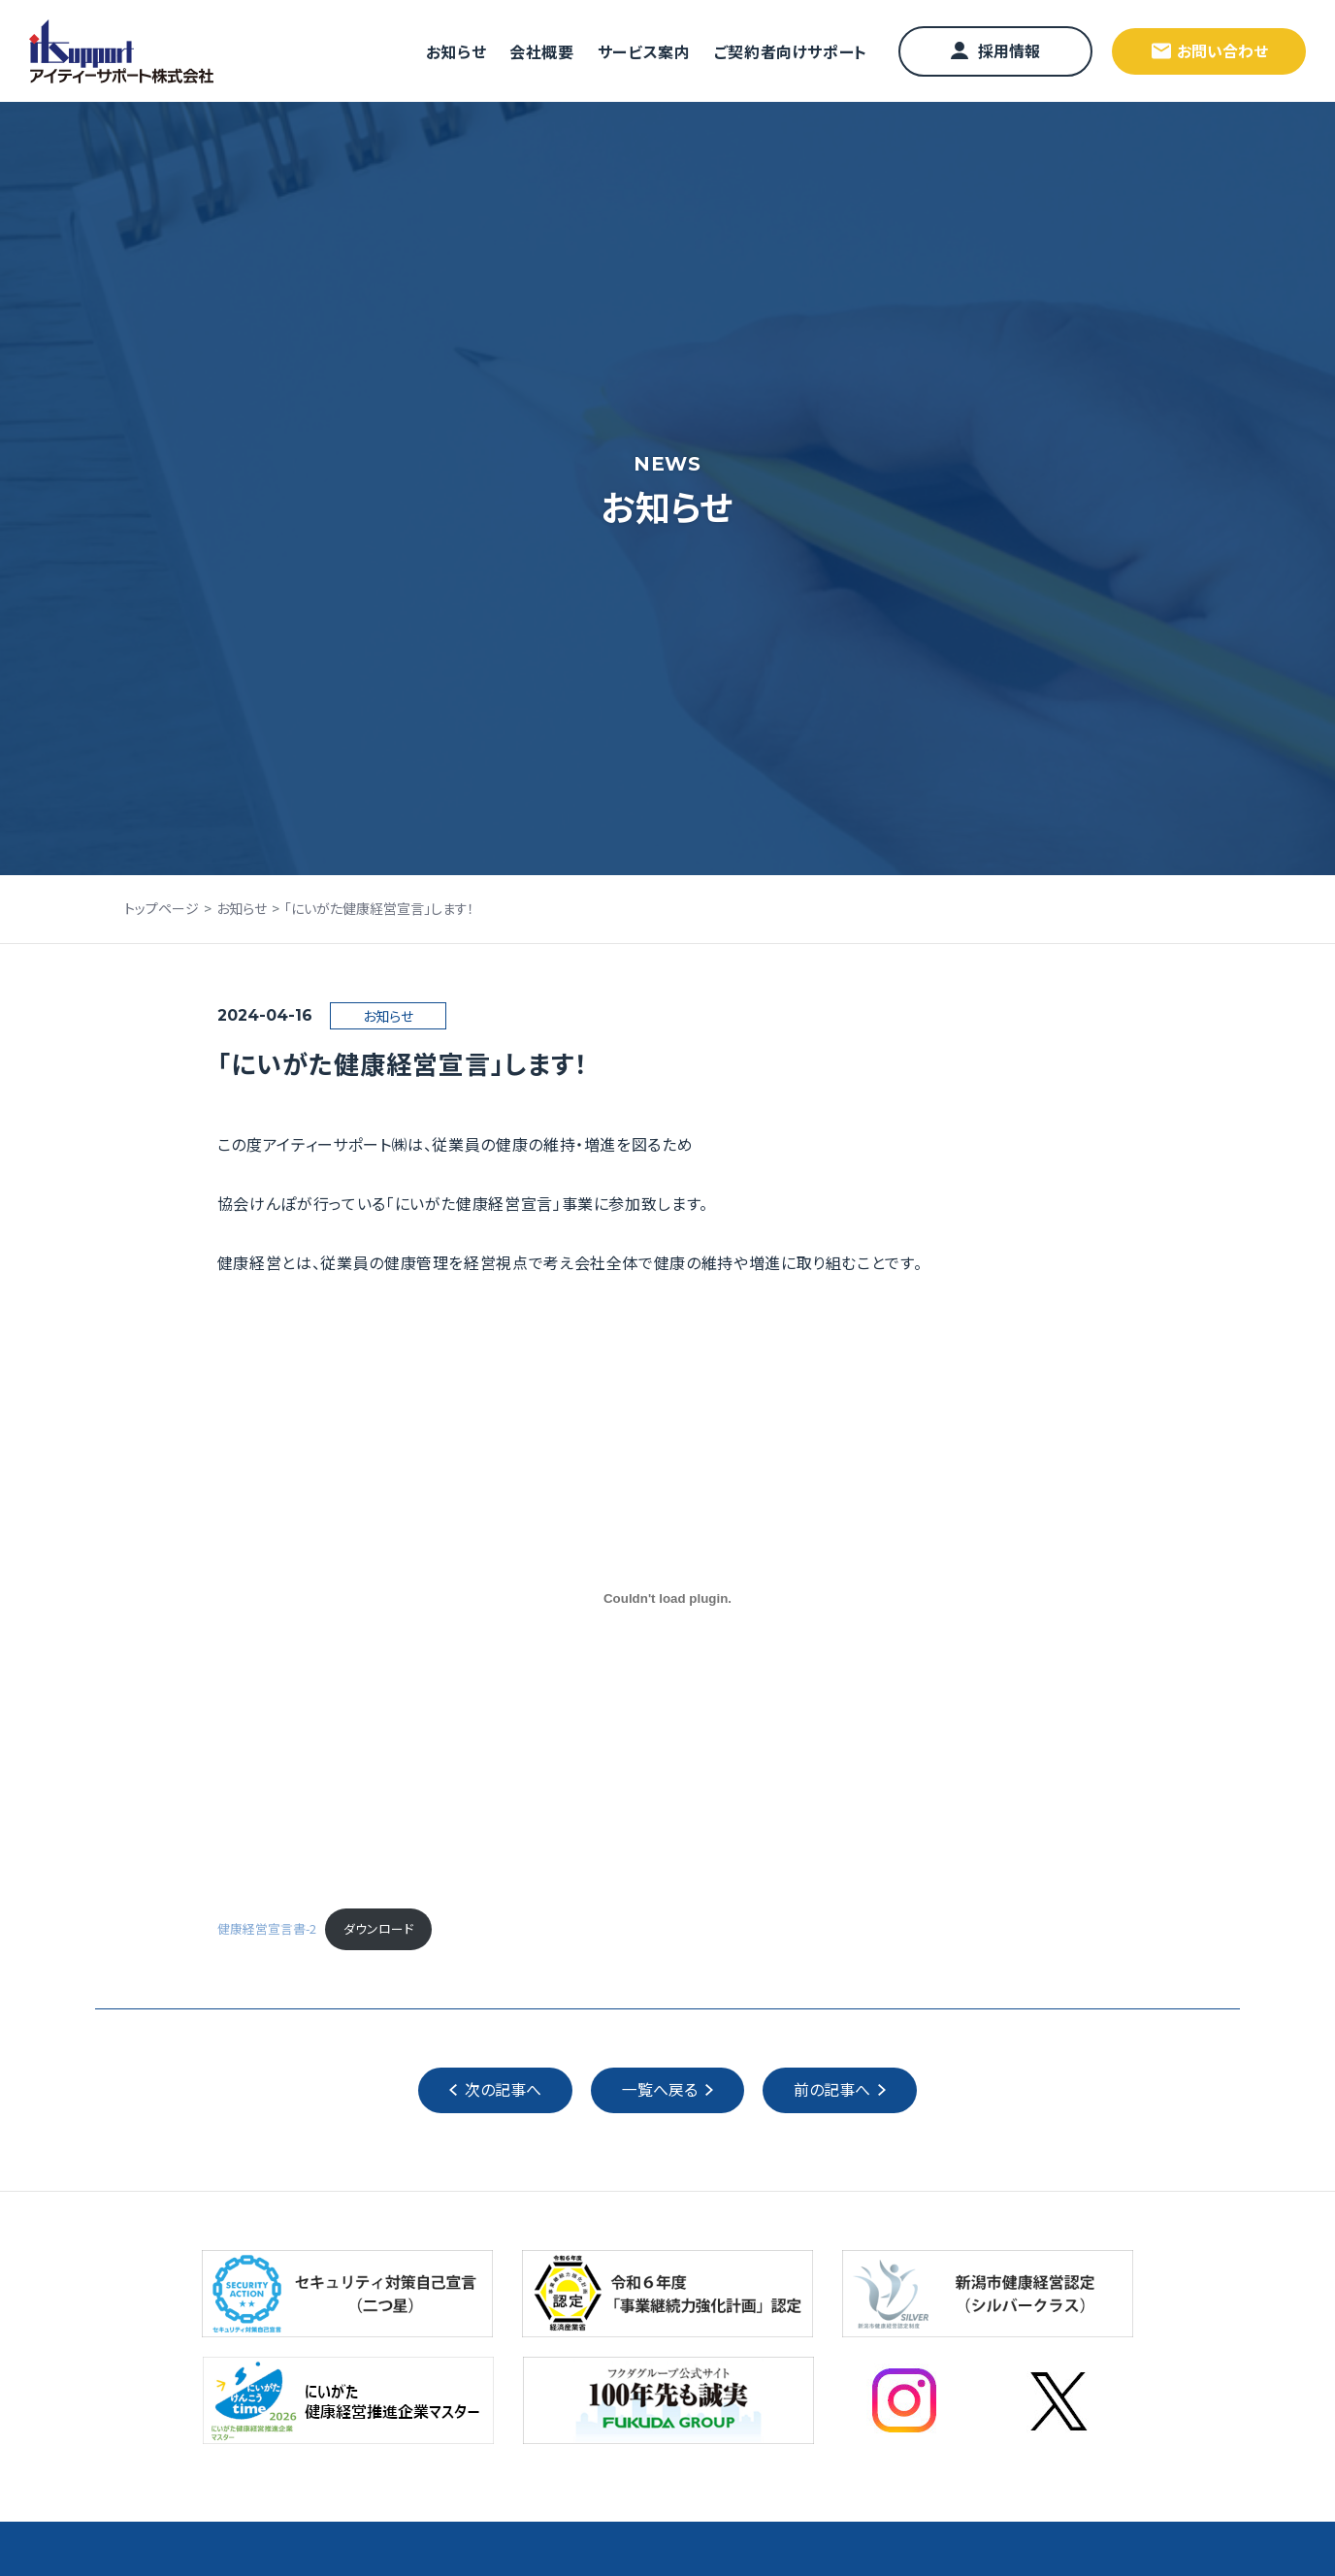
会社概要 (541, 51)
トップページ (161, 908)
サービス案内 (644, 51)
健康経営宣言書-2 (266, 1929)
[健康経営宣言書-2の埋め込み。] (667, 1599)
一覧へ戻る (660, 2091)
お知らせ (456, 51)
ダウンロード (378, 1929)
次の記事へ (503, 2091)
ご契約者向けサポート (790, 51)
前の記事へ (832, 2091)
